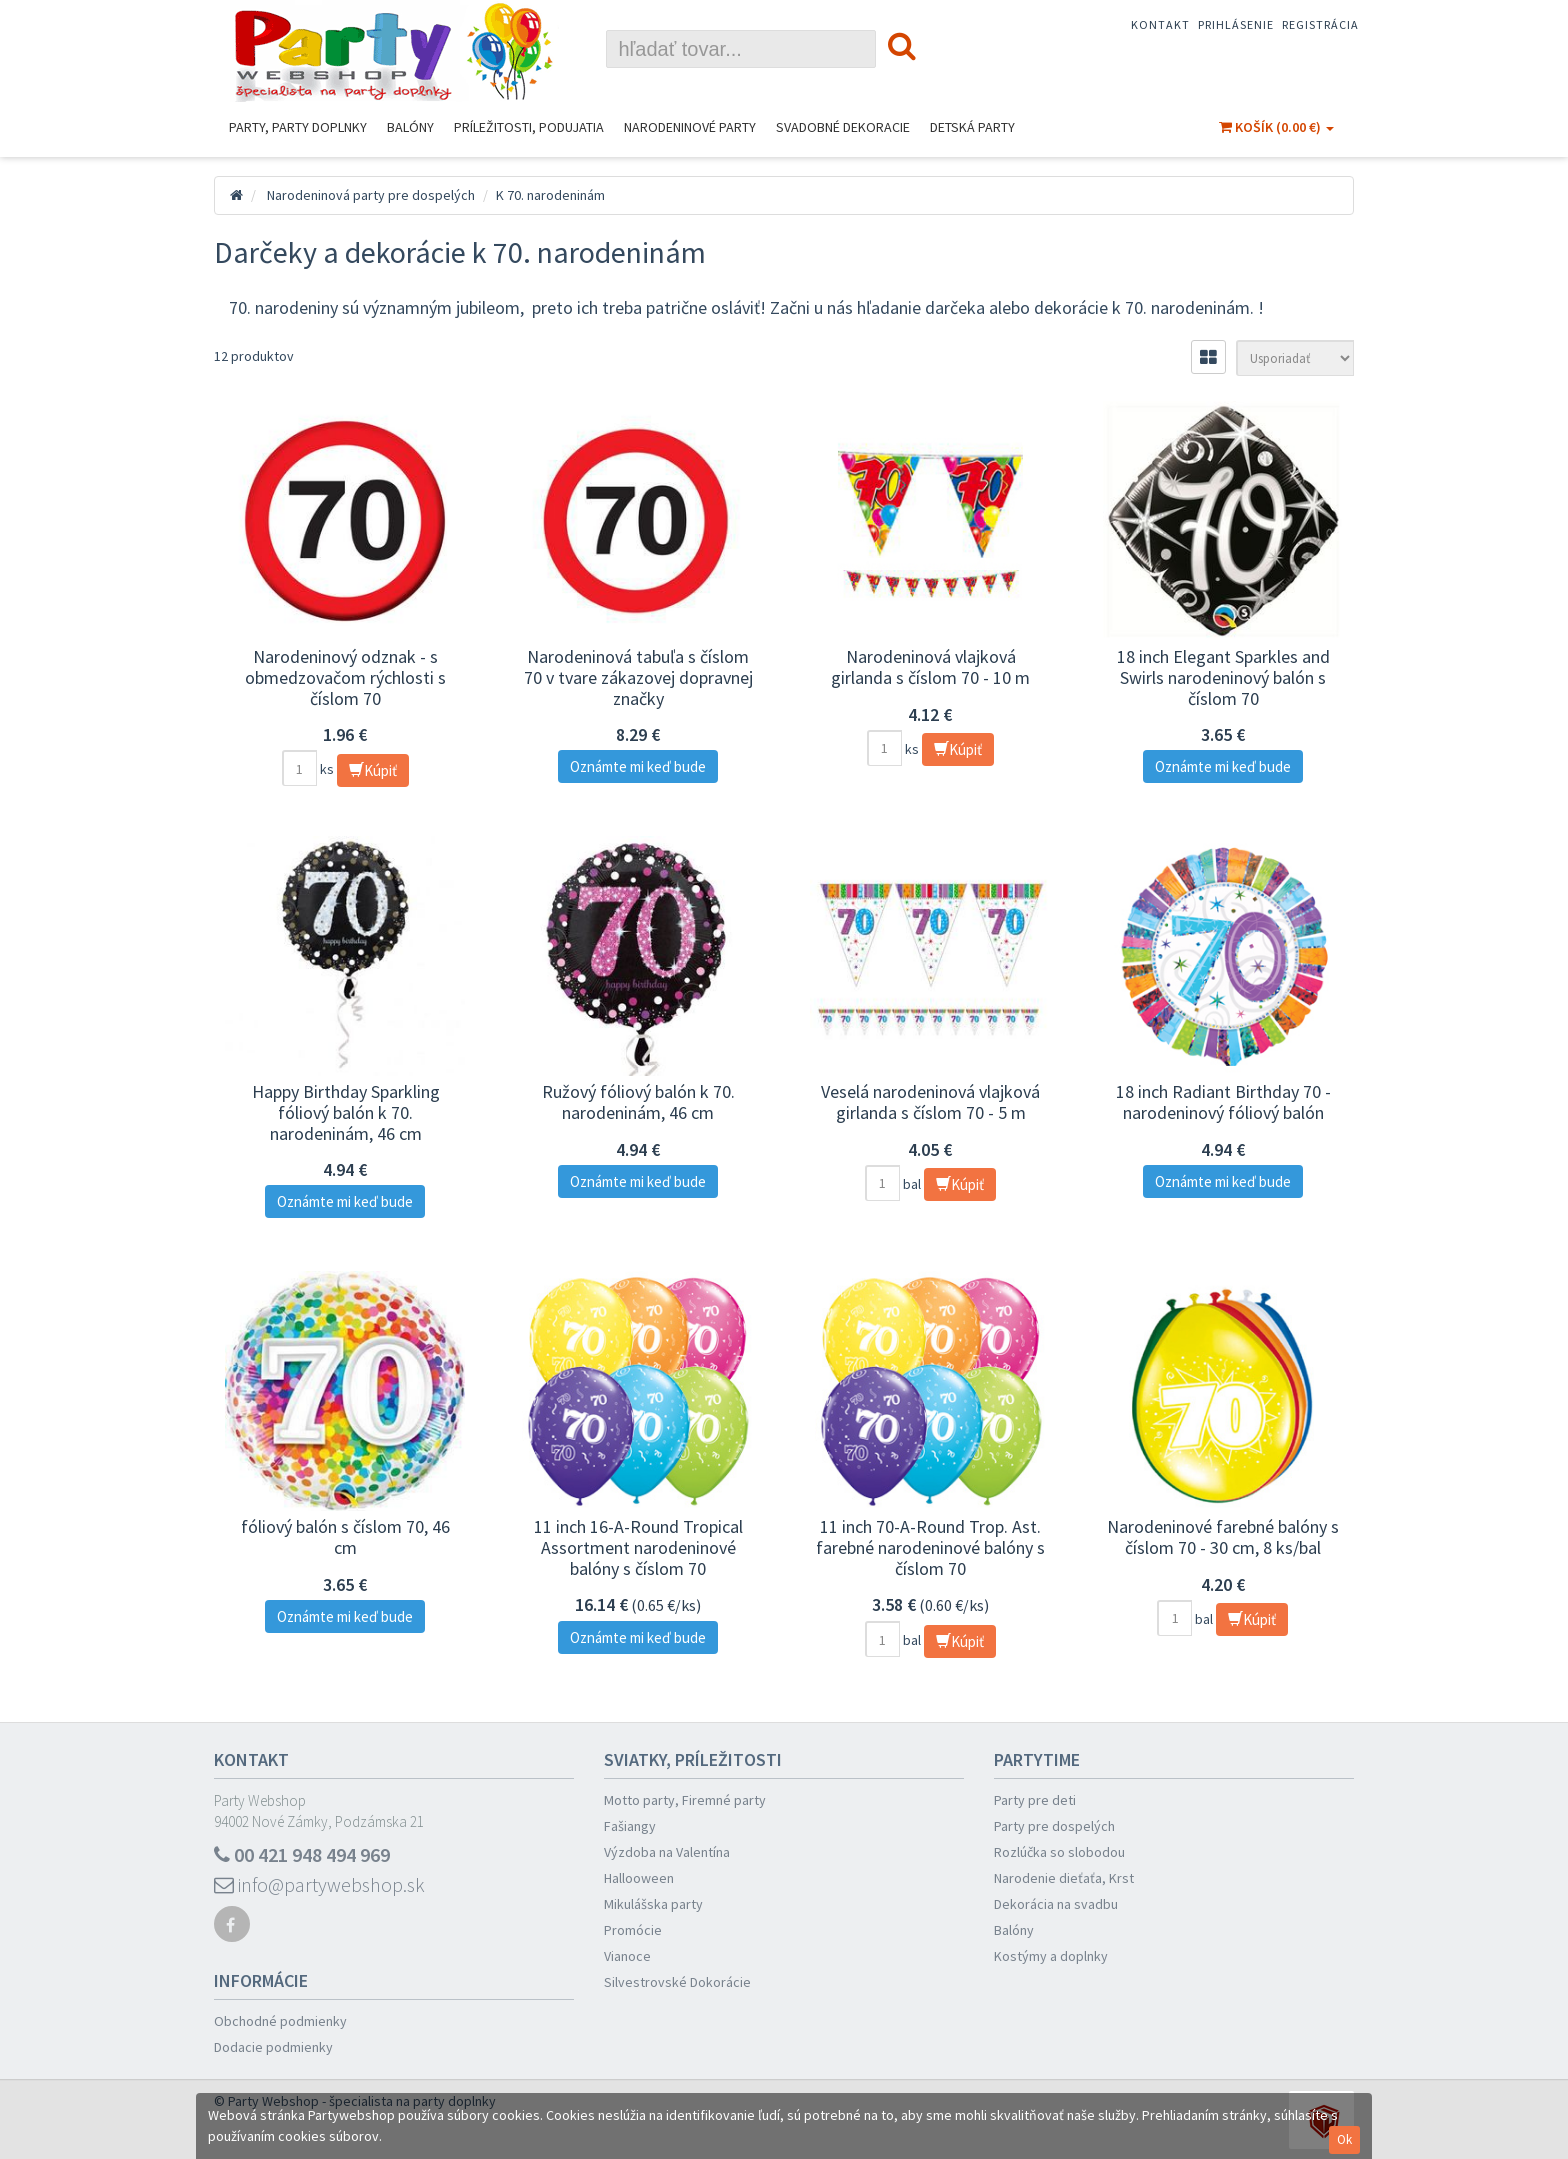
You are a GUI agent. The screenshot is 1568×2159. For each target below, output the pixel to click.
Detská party (972, 127)
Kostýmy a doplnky (1051, 1956)
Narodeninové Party (690, 127)
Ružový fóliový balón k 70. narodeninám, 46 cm (638, 1102)
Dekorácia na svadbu (1056, 1904)
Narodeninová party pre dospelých (371, 195)
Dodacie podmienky (273, 2047)
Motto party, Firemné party (685, 1800)
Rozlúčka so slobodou (1059, 1852)
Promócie (633, 1930)
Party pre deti (1035, 1800)
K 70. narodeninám (550, 195)
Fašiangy (630, 1826)
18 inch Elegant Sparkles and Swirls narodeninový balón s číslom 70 (1223, 677)
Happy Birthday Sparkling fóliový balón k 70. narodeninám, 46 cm (346, 1112)
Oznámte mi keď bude (638, 766)
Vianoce (627, 1956)
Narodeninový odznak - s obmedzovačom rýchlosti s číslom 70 (345, 677)
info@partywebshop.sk (319, 1884)
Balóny (410, 127)
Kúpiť (373, 770)
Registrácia (1320, 24)
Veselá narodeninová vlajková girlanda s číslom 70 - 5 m (930, 1102)
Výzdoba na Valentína (667, 1852)
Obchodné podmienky (280, 2021)
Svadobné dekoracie (843, 127)
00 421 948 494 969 (302, 1854)
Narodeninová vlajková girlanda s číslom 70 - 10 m (930, 667)
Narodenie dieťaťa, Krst (1064, 1878)
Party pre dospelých (1054, 1826)
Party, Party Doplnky (298, 127)
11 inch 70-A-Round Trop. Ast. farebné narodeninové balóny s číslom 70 (930, 1547)
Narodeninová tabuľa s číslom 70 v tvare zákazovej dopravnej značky (638, 677)
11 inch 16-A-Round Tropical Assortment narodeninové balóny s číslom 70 (638, 1547)
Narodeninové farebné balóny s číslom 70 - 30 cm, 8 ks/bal (1223, 1537)
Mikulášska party (653, 1904)
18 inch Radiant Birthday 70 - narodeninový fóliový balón (1223, 1102)
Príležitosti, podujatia (529, 127)
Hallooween (639, 1878)
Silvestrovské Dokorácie (677, 1982)
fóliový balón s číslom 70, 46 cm (345, 1537)
